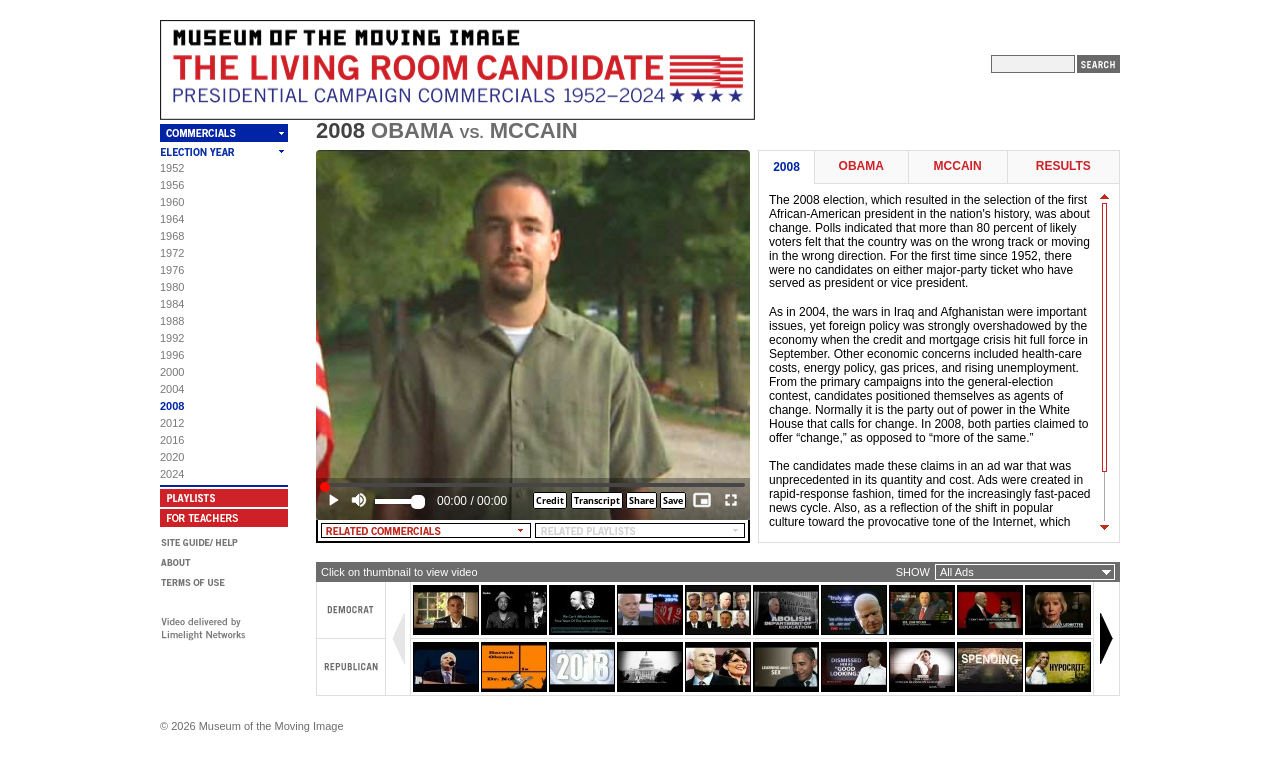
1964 (172, 219)
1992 (172, 338)
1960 (172, 202)
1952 (172, 168)
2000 (172, 372)
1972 (172, 253)
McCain (958, 166)
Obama (861, 166)
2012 (172, 423)
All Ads (957, 572)
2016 (172, 440)
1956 (172, 185)
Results (1063, 166)
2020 (172, 457)
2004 (172, 389)
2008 (172, 406)
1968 (172, 236)
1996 (172, 355)
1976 (172, 270)
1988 (172, 321)
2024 (172, 474)
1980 (172, 287)
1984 (172, 304)
